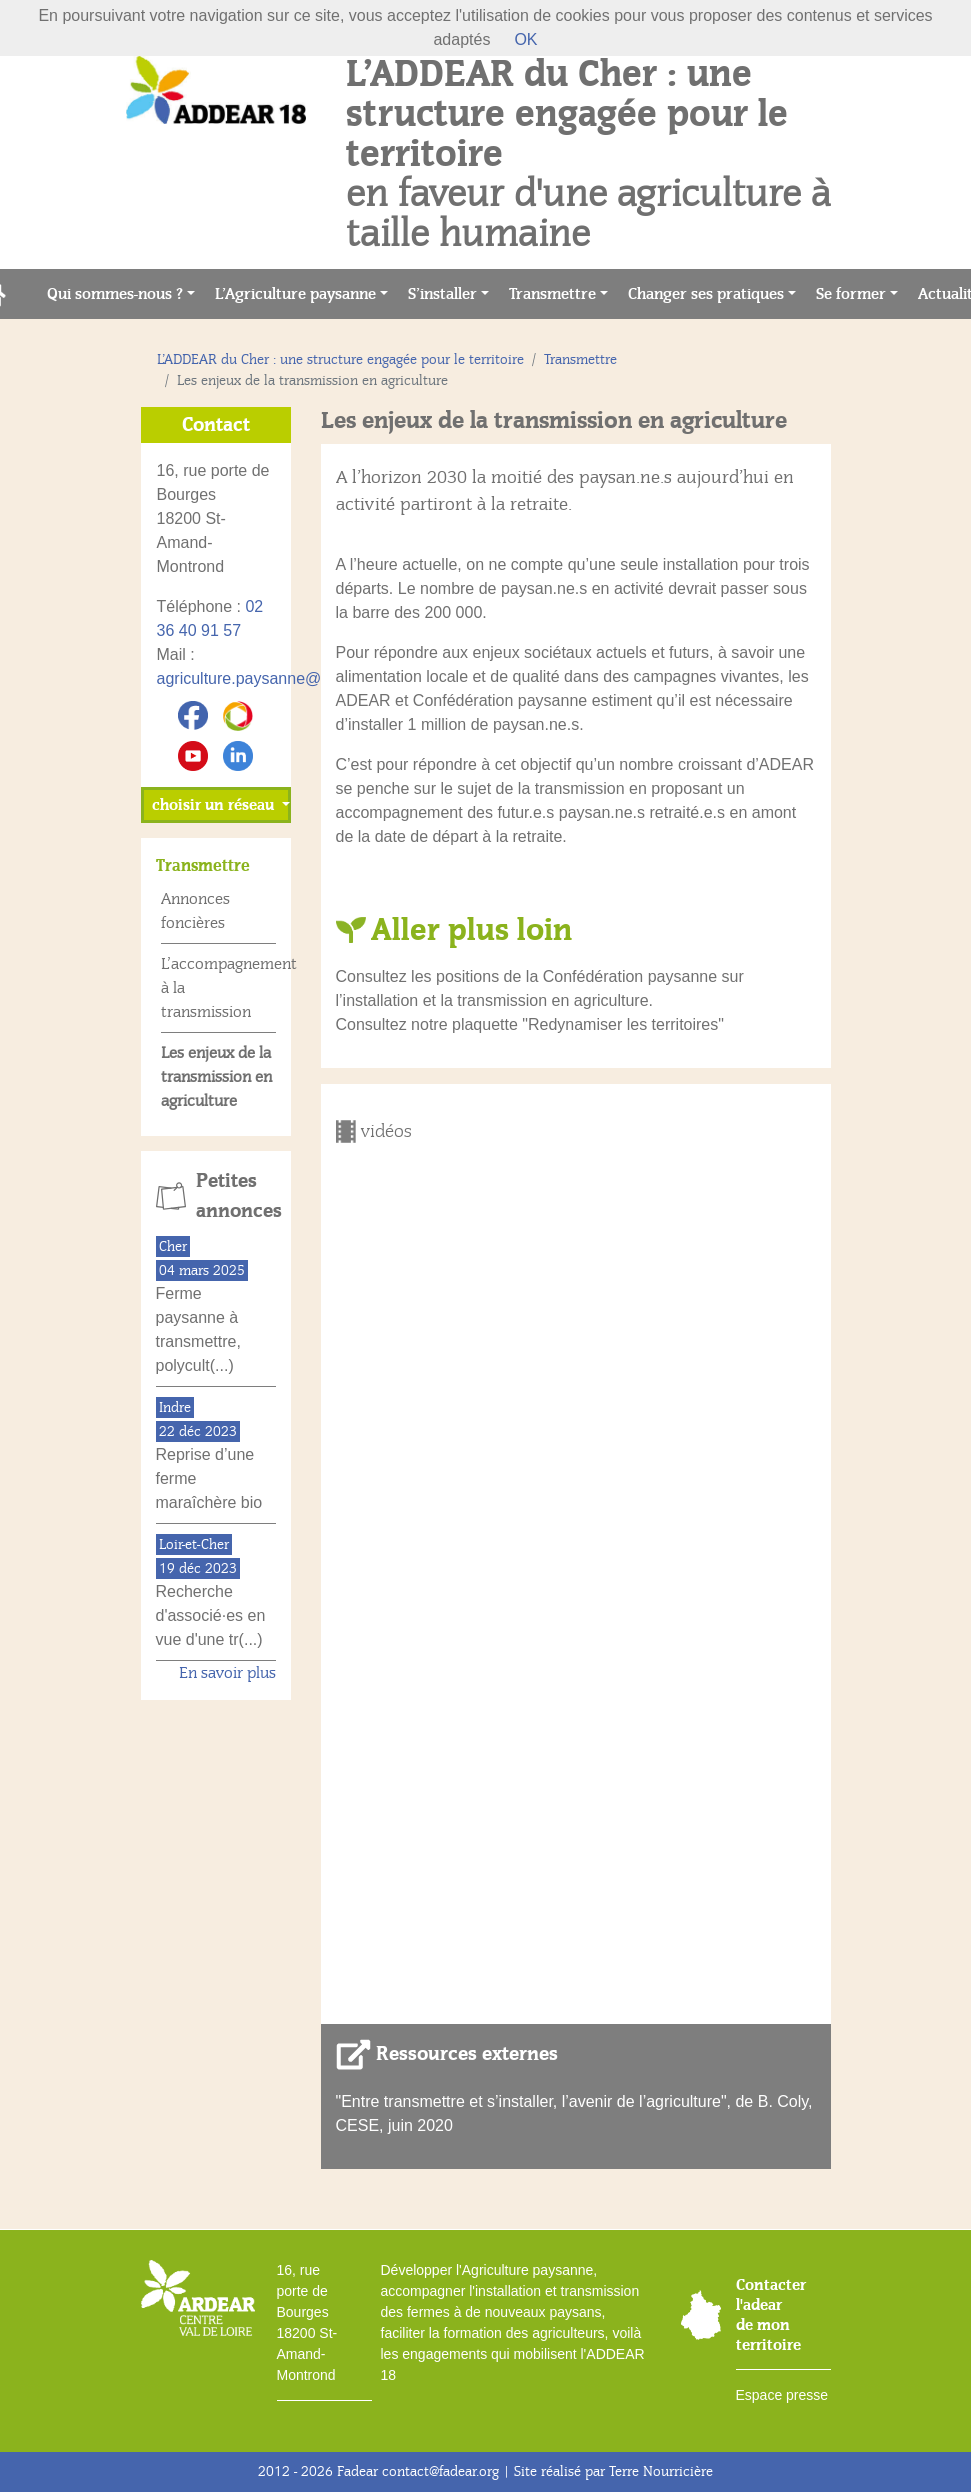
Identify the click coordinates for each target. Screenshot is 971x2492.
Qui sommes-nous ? (115, 294)
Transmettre (552, 294)
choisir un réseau (215, 805)
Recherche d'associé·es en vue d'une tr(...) (211, 1615)
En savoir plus (227, 1673)
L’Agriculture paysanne (295, 294)
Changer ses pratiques (706, 294)
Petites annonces (236, 1196)
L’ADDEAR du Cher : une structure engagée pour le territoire (340, 359)
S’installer (442, 294)
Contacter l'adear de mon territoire (771, 2315)
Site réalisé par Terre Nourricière (613, 2471)
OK (525, 39)
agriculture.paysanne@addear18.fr (280, 678)
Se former (851, 294)
